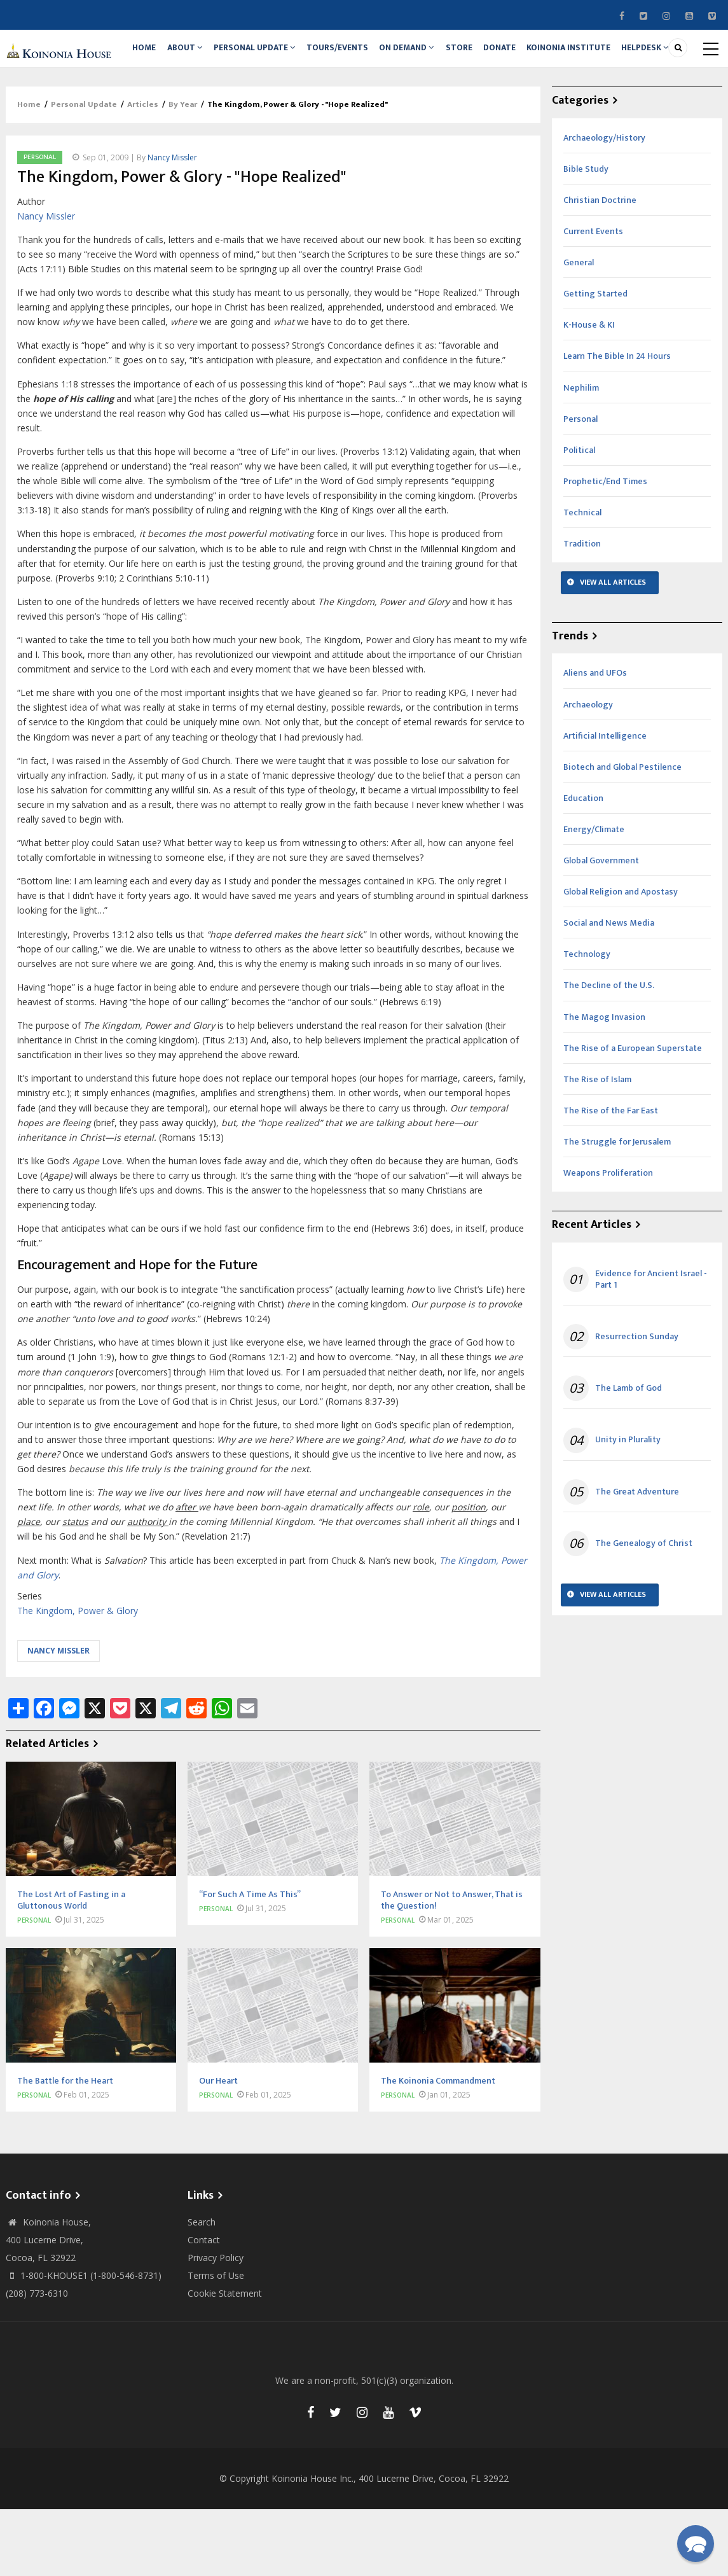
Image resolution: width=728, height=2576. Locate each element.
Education (583, 865)
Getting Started (595, 360)
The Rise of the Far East (610, 1177)
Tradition (582, 610)
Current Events (593, 298)
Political (579, 517)
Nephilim (581, 454)
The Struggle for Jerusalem (617, 1208)
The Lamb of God (628, 1455)
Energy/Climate (593, 896)
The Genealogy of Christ (643, 1610)
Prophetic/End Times (605, 548)
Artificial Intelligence (605, 802)
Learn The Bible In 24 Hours (617, 422)
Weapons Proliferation (608, 1239)
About (196, 55)
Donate (544, 55)
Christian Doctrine (599, 267)
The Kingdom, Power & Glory (77, 1677)
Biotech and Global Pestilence (622, 833)
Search (202, 2289)
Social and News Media (608, 989)
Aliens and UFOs (595, 739)
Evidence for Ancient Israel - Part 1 (651, 1345)
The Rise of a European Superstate (632, 1114)
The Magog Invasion (604, 1083)
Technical (582, 579)
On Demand (437, 55)
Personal (40, 223)
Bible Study (585, 235)
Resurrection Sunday (636, 1403)
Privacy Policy (216, 2324)
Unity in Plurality (628, 1506)
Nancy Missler (172, 223)
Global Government (601, 927)
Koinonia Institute (620, 55)
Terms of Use (216, 2342)
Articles (142, 171)
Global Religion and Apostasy (620, 958)
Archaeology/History (604, 204)
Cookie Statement (225, 2360)
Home (148, 55)
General (578, 329)
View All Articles (613, 649)
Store (496, 55)
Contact (204, 2307)
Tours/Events (361, 55)
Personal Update (272, 55)
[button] (695, 2543)
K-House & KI (589, 391)
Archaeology (588, 770)
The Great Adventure (637, 1558)
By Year (182, 171)
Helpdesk (160, 108)
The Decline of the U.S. (608, 1052)
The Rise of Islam (597, 1145)
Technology (586, 1020)
